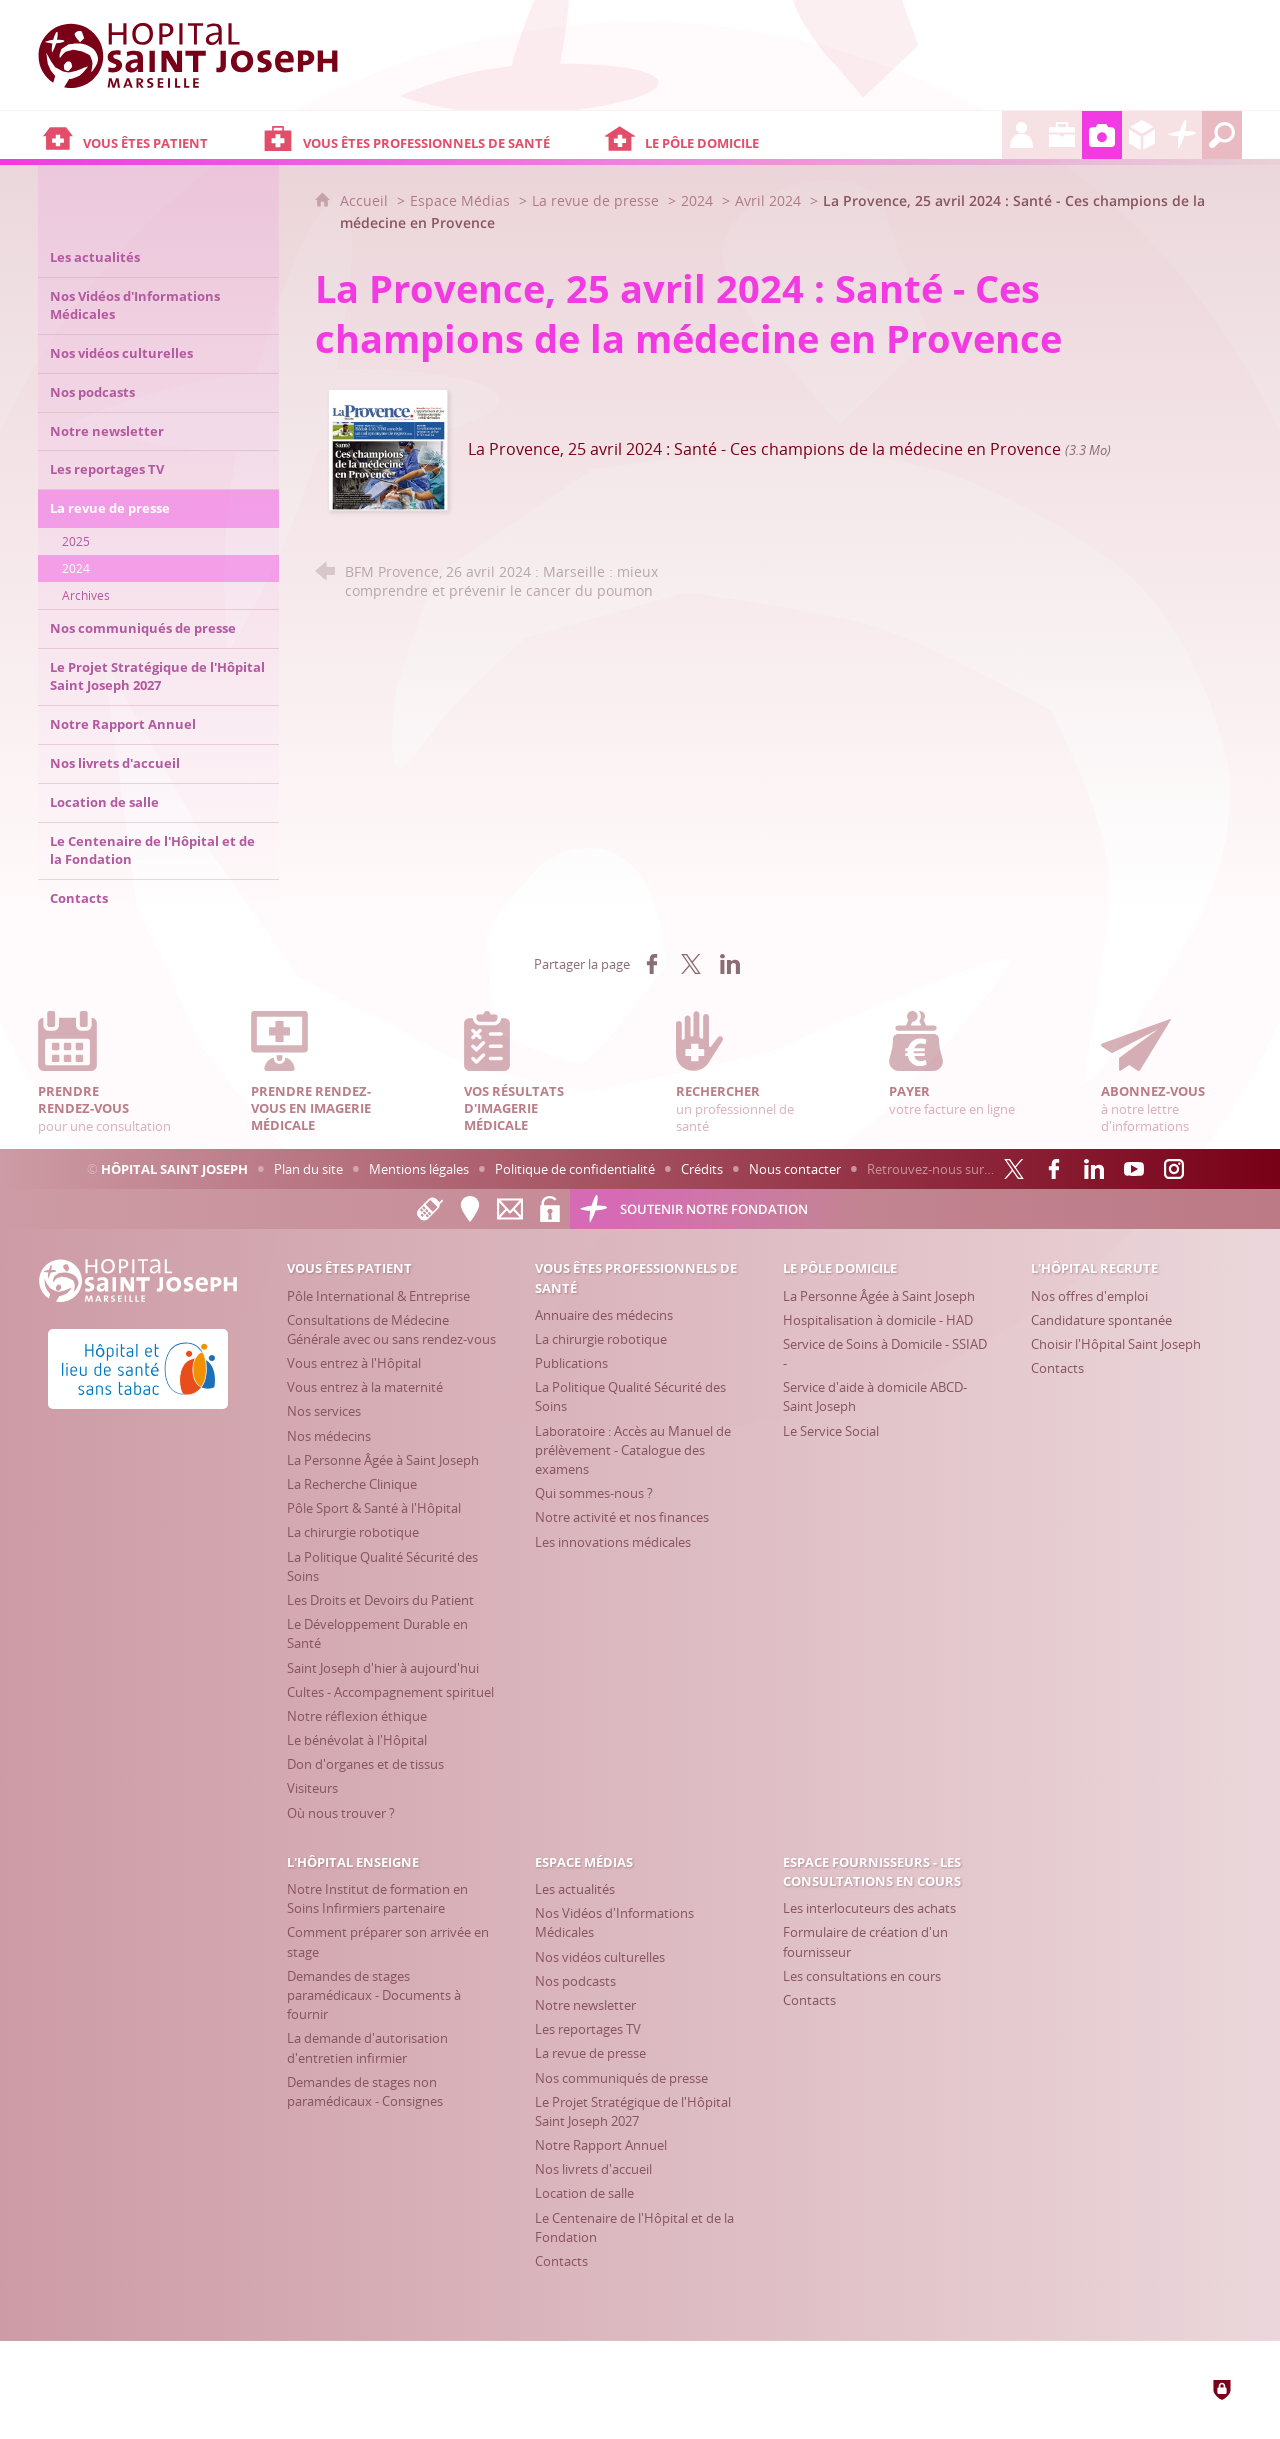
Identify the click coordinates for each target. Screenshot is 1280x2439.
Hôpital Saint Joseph (174, 1169)
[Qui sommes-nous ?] (594, 1493)
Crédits (702, 1169)
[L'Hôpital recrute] (1022, 135)
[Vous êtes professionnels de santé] (429, 135)
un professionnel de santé (746, 1072)
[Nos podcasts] (575, 1981)
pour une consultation (108, 1072)
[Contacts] (1057, 1368)
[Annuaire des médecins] (604, 1315)
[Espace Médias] (1102, 135)
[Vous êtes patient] (148, 135)
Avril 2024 (770, 200)
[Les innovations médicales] (613, 1542)
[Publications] (571, 1363)
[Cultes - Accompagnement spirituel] (390, 1692)
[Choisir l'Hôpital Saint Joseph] (1116, 1344)
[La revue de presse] (590, 2053)
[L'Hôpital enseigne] (1062, 135)
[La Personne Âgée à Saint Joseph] (383, 1460)
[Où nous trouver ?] (341, 1813)
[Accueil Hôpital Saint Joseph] (188, 55)
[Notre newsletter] (585, 2005)
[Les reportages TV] (588, 2029)
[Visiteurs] (312, 1788)
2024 (697, 200)
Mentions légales (419, 1169)
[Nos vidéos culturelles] (600, 1957)
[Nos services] (324, 1411)
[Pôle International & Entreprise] (378, 1296)
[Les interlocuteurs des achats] (869, 1908)
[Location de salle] (584, 2193)
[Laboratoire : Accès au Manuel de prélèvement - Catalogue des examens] (633, 1450)
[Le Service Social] (831, 1431)
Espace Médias (460, 200)
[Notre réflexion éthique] (357, 1716)
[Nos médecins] (329, 1436)
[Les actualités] (575, 1889)
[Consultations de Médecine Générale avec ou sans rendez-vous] (391, 1329)
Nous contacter (795, 1169)
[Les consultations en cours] (862, 1976)
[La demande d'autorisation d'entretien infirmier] (367, 2047)
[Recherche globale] (1222, 135)
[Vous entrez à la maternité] (365, 1387)
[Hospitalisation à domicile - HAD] (878, 1320)
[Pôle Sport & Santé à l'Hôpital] (374, 1508)
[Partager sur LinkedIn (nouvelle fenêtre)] (730, 964)
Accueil (366, 200)
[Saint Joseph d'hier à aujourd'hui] (383, 1668)
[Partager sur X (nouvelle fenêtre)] (691, 964)
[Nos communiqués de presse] (621, 2078)
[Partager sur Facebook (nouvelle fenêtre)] (652, 964)
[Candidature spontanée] (1101, 1320)
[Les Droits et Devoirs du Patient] (380, 1600)
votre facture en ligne (959, 1064)
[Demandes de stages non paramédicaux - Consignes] (365, 2091)
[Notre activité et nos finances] (622, 1517)
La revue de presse (595, 200)
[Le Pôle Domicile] (800, 135)
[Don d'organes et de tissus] (365, 1764)
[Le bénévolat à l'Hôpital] (357, 1740)
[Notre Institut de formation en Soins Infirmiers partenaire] (377, 1898)
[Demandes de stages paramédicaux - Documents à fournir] (374, 1995)
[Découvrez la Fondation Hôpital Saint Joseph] (1182, 135)
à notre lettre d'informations (1171, 1072)
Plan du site (308, 1169)
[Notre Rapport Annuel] (601, 2145)
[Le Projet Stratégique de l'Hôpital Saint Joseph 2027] (633, 2111)
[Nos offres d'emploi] (1089, 1296)
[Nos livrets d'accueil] (593, 2169)
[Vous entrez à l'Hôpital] (354, 1363)
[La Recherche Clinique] (352, 1484)
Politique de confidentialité (575, 1169)
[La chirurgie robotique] (353, 1532)
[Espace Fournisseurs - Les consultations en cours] (1142, 135)
